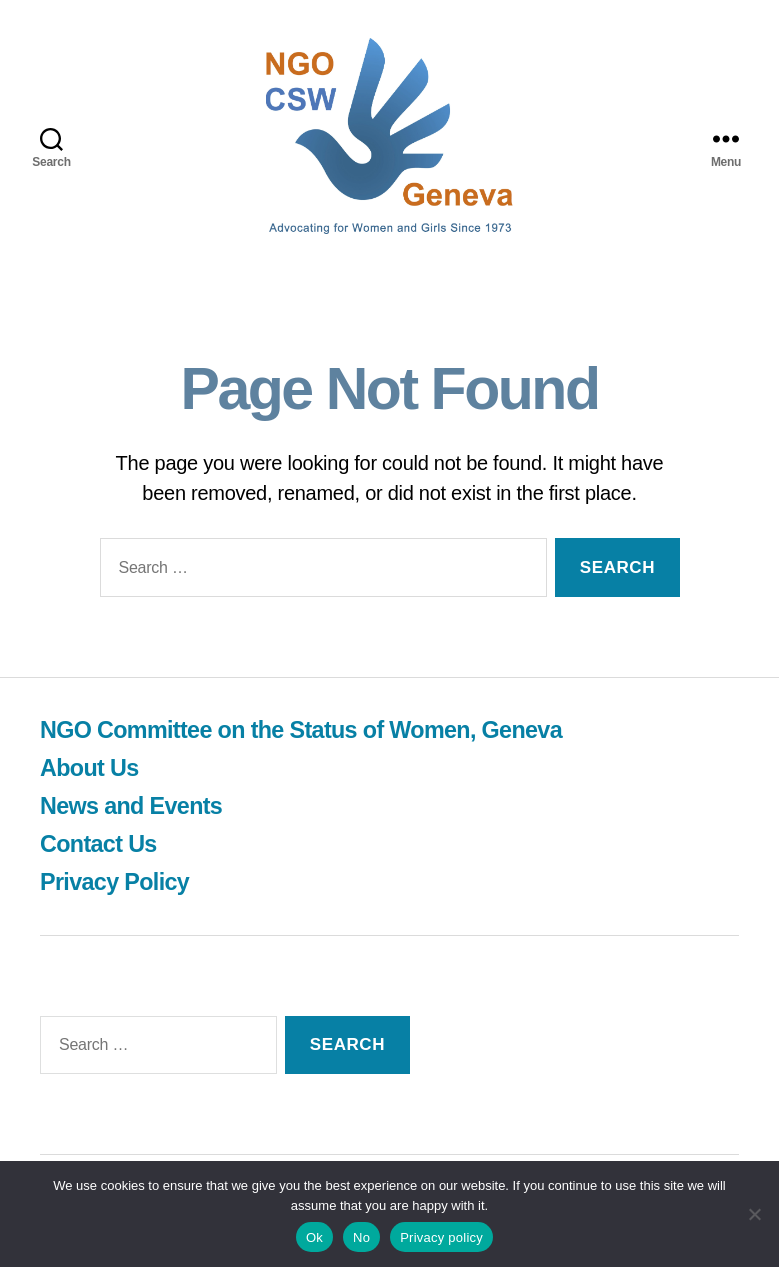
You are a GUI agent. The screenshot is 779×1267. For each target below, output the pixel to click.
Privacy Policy (116, 881)
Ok (314, 1237)
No (361, 1237)
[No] (754, 1214)
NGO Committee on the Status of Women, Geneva (308, 729)
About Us (90, 767)
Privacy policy (441, 1237)
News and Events (133, 805)
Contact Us (100, 843)
